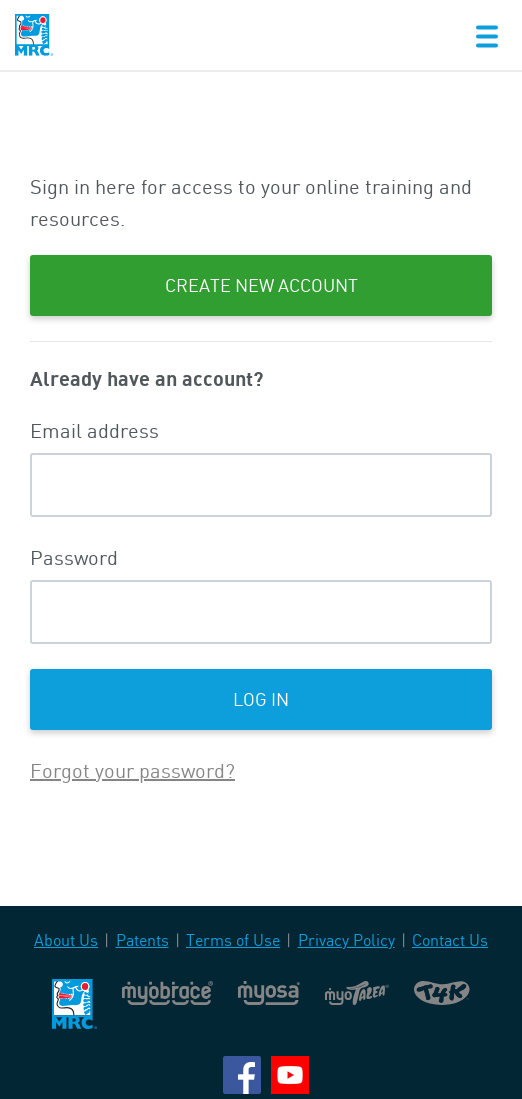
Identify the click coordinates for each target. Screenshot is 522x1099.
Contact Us (450, 940)
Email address (94, 430)
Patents (142, 940)
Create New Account (261, 285)
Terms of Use (233, 940)
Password (74, 557)
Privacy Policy (346, 940)
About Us (66, 940)
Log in (261, 699)
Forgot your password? (132, 770)
